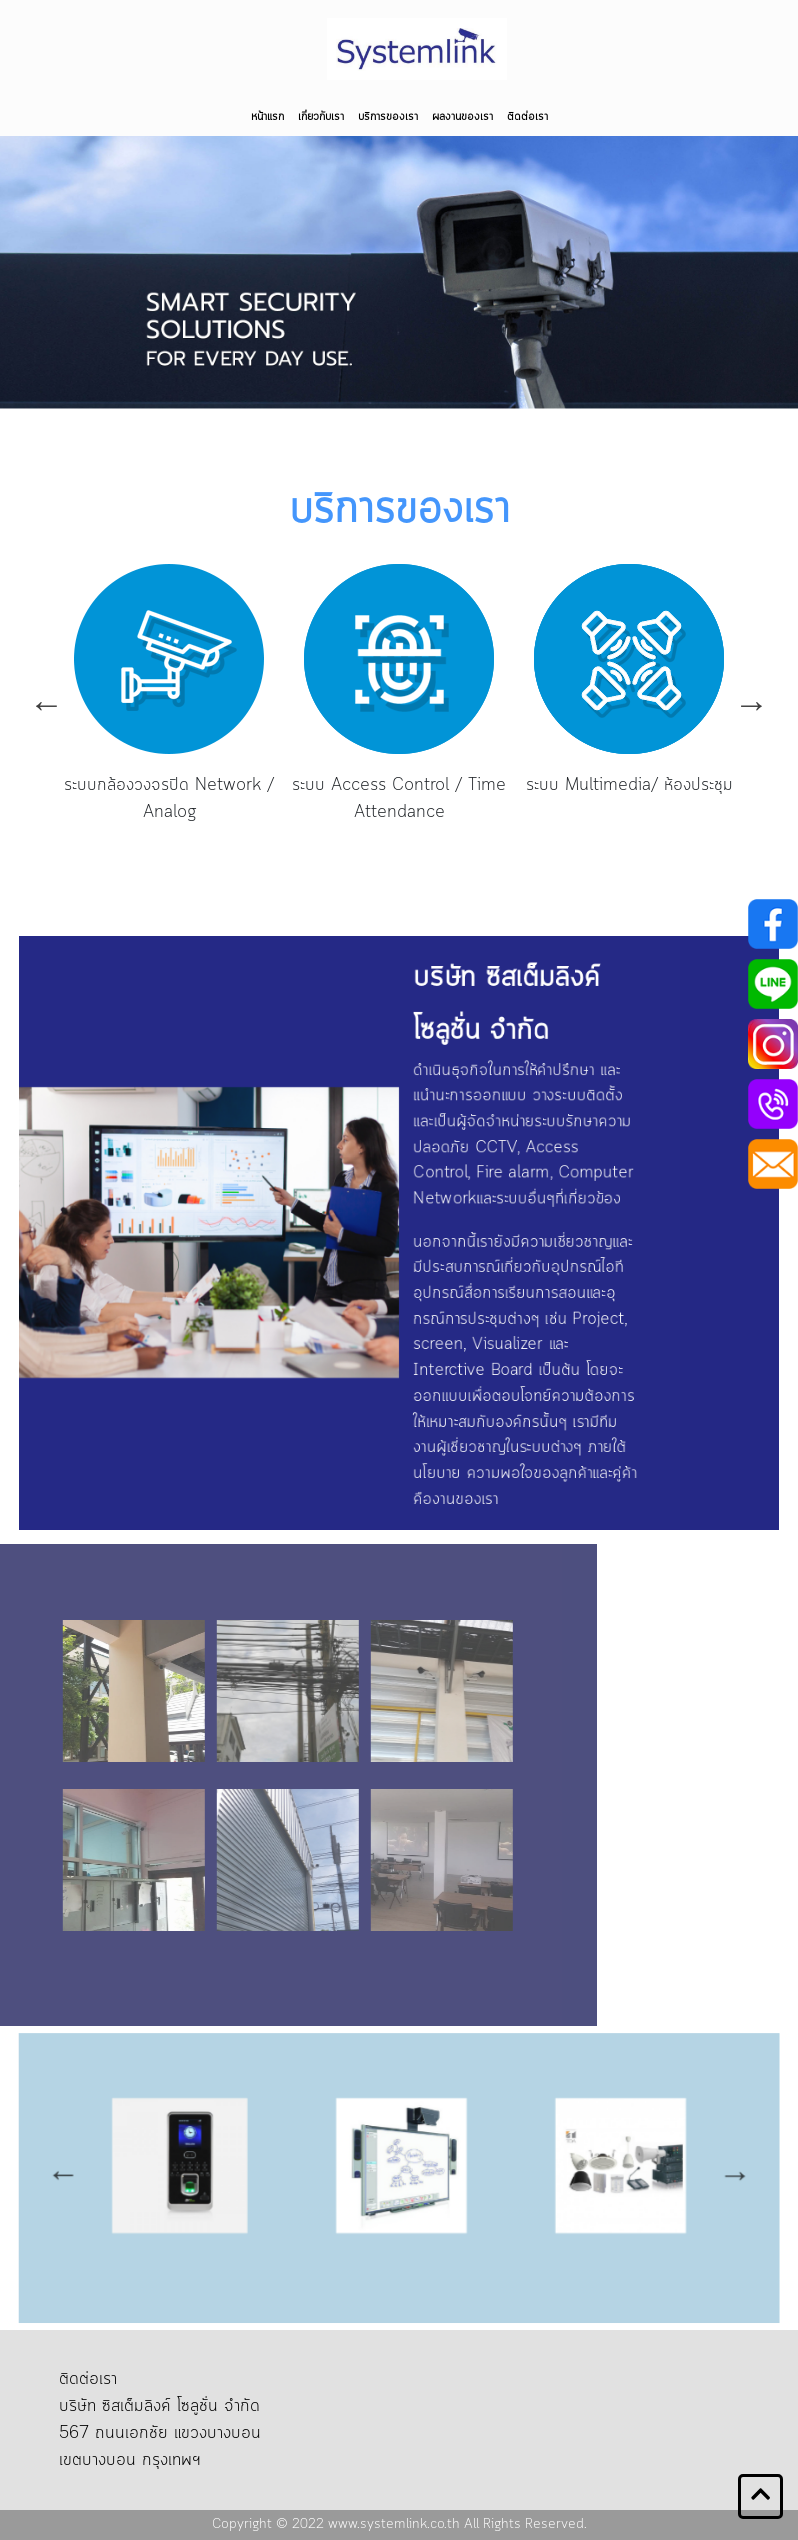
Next (751, 704)
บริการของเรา (388, 117)
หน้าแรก (267, 117)
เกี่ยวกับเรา (321, 117)
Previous (46, 704)
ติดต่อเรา (527, 117)
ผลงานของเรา (462, 117)
